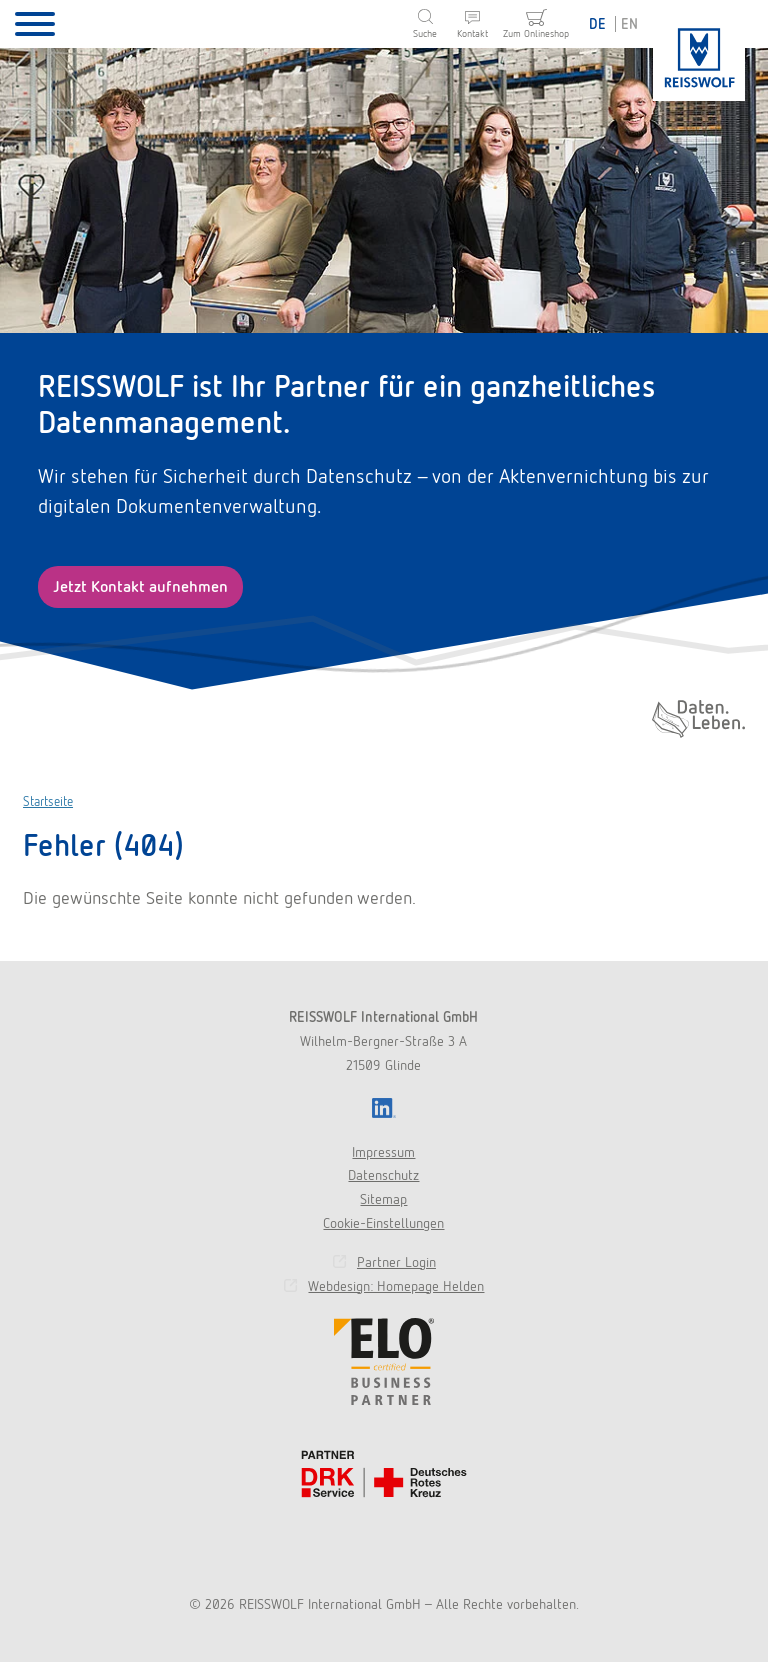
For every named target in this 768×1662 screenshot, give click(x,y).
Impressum (383, 1152)
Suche (425, 33)
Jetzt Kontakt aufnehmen (140, 586)
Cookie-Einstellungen (383, 1223)
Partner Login (396, 1262)
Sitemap (383, 1199)
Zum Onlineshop (536, 33)
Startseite (48, 801)
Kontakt (472, 33)
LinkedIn (384, 1108)
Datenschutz (383, 1175)
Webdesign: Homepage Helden (396, 1286)
